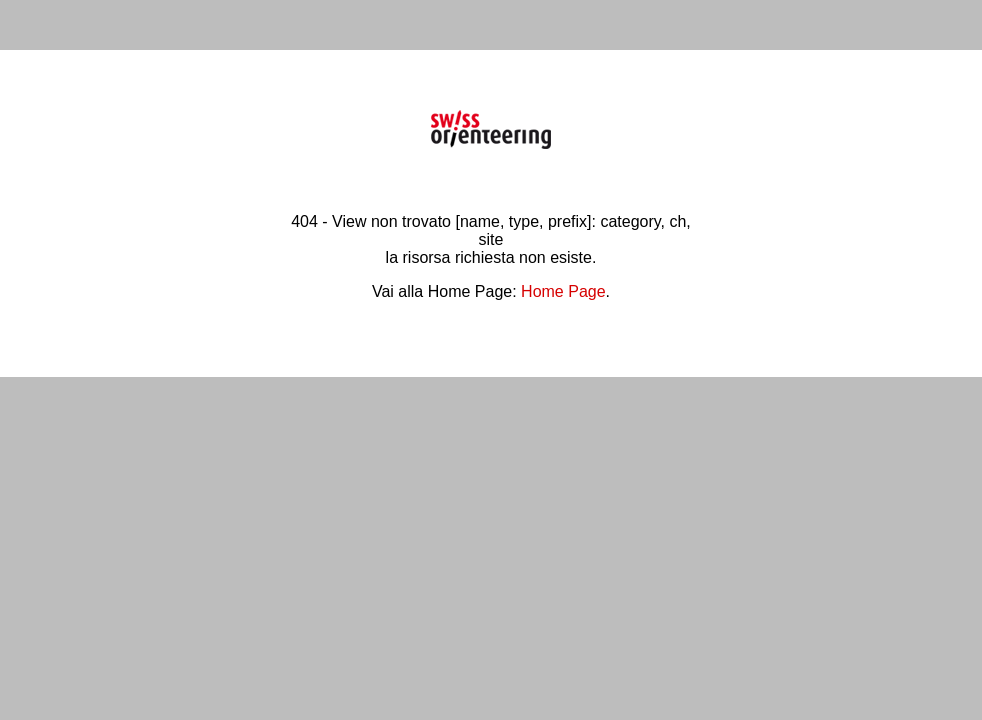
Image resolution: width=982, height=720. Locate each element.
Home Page (563, 291)
